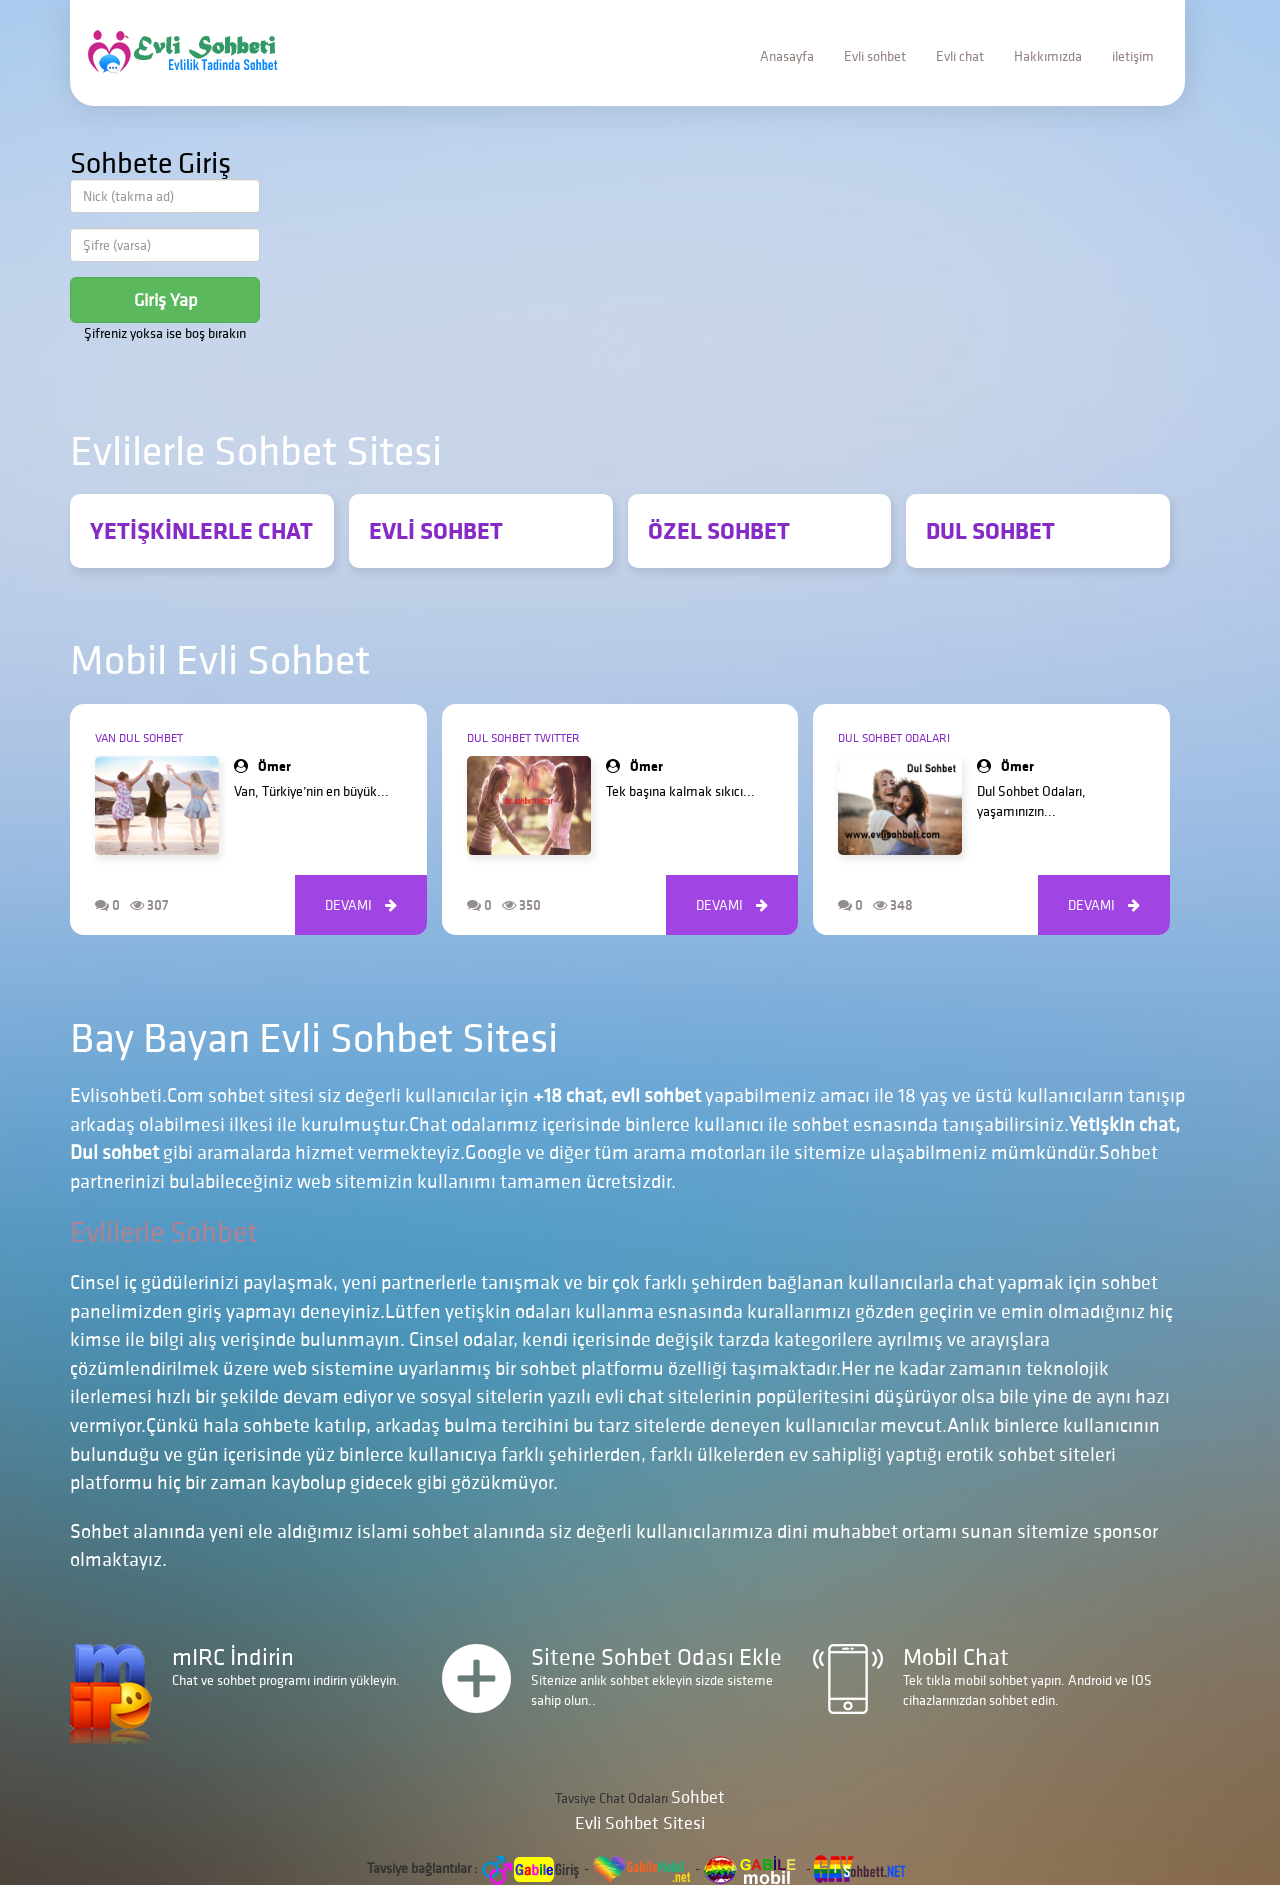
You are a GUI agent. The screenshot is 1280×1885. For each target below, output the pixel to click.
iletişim (1133, 56)
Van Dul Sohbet (139, 737)
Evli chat (960, 56)
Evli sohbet (875, 56)
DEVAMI (361, 905)
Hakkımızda (1048, 56)
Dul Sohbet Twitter (523, 737)
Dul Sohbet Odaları (894, 737)
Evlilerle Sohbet (164, 1231)
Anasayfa (787, 56)
